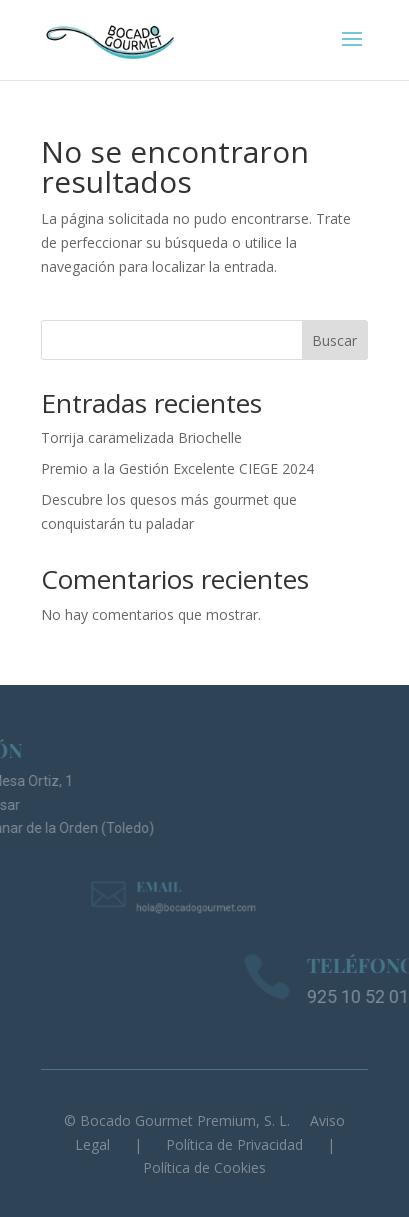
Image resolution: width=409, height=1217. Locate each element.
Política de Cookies (204, 1167)
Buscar (334, 340)
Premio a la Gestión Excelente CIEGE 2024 (177, 468)
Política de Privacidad (234, 1144)
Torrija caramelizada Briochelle (141, 437)
